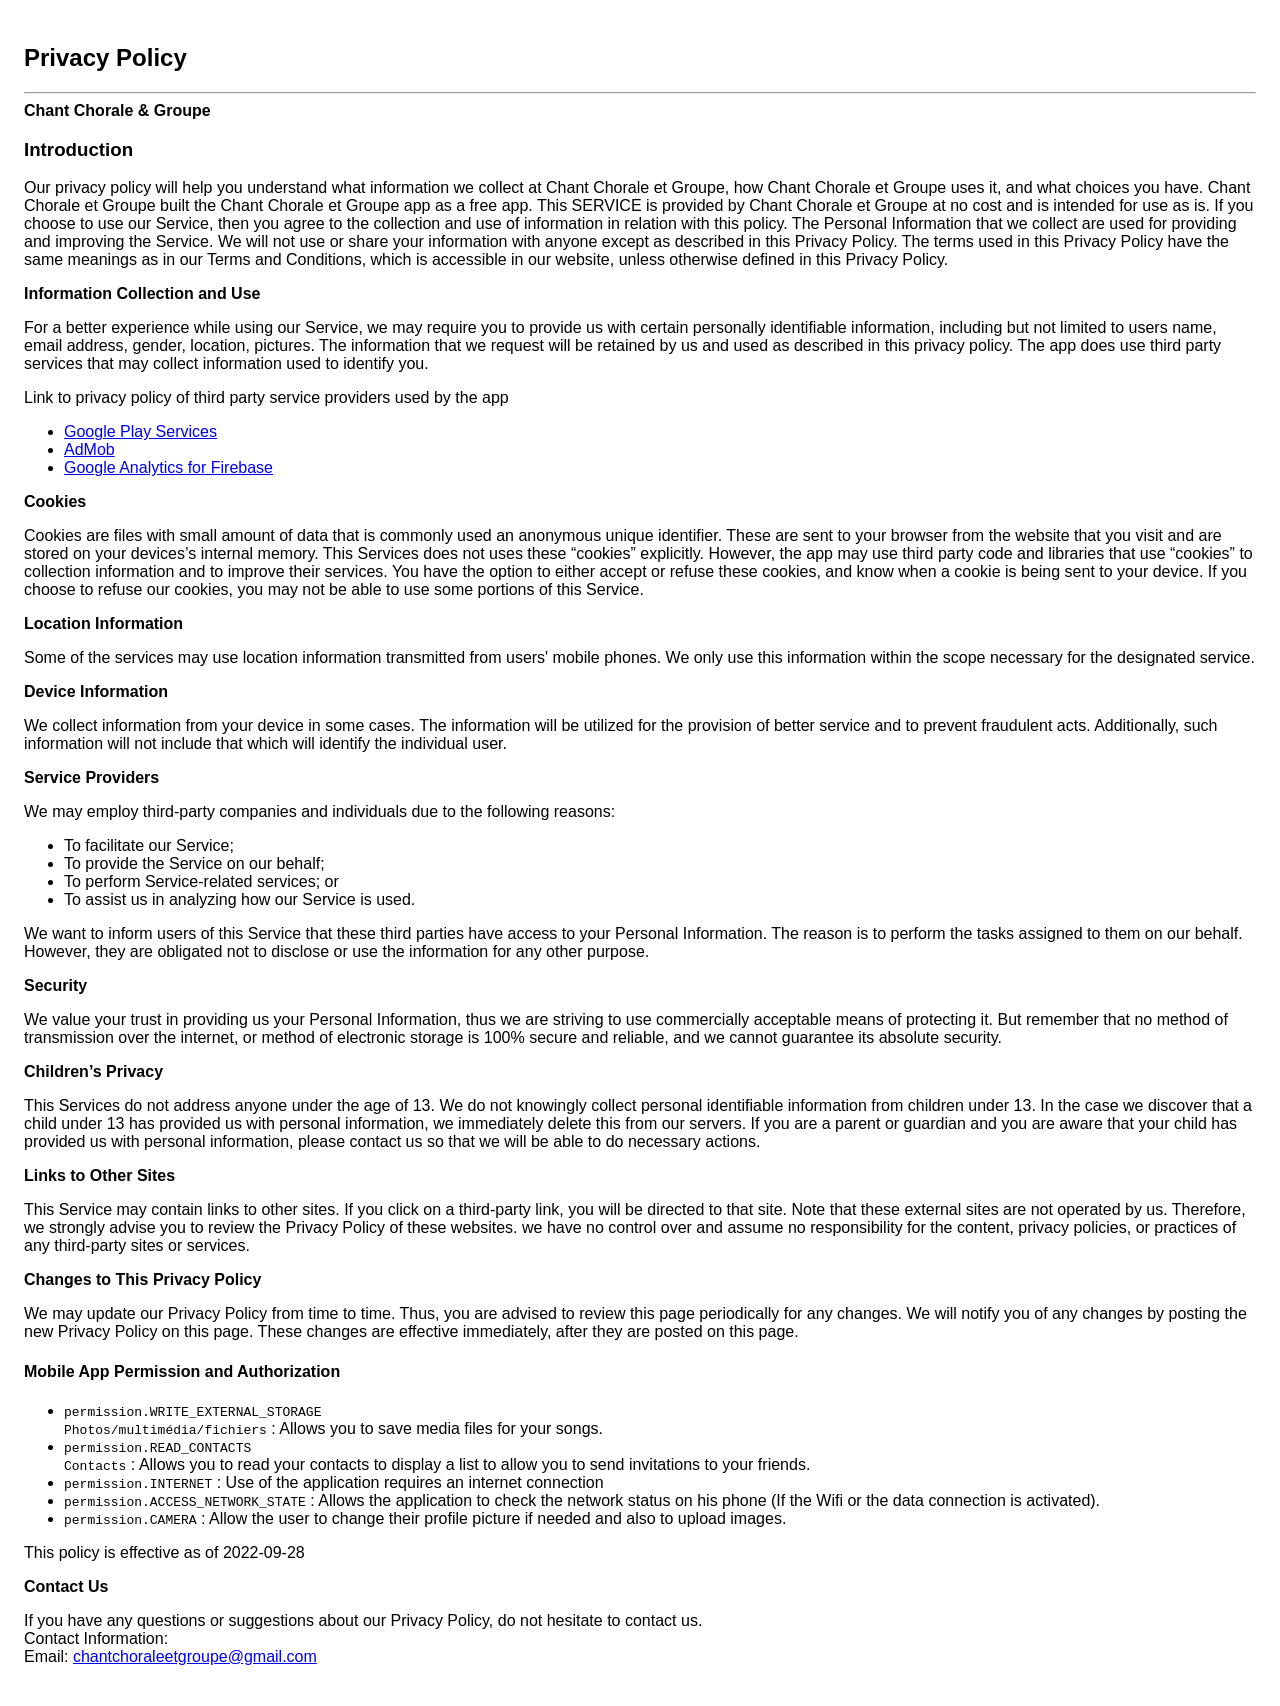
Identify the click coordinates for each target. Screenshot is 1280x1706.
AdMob (89, 449)
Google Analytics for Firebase (168, 467)
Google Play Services (140, 431)
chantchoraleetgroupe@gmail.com (195, 1656)
